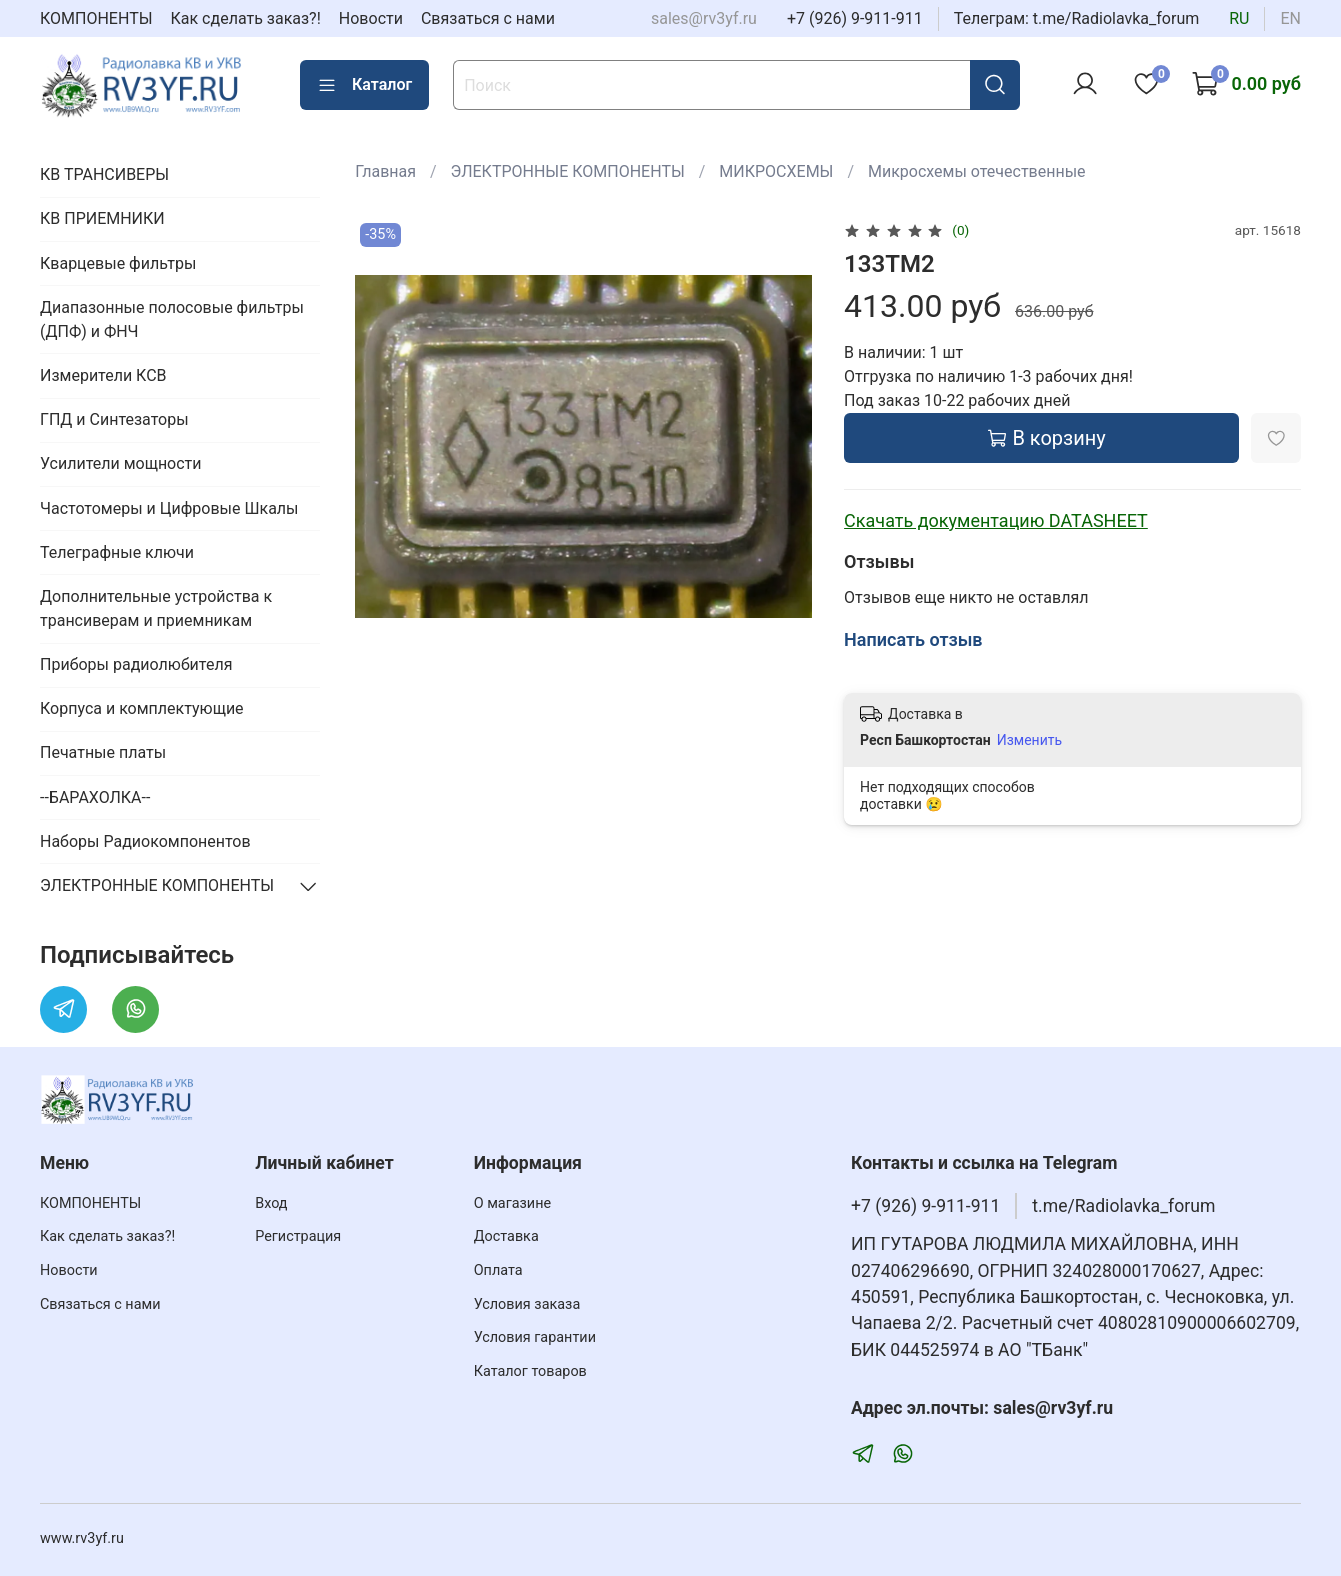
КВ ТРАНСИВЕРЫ (104, 174)
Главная (385, 171)
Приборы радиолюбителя (136, 664)
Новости (371, 18)
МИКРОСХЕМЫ (776, 171)
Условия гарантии (535, 1337)
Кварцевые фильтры (118, 263)
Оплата (498, 1270)
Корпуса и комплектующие (142, 708)
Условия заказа (527, 1304)
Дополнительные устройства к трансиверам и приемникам (156, 608)
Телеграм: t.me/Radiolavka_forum (1077, 18)
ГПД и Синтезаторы (114, 419)
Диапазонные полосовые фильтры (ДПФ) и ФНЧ (172, 319)
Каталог (364, 85)
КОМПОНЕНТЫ (96, 18)
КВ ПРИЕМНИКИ (102, 218)
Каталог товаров (530, 1371)
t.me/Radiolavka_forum (1123, 1206)
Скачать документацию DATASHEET (996, 520)
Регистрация (298, 1236)
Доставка (506, 1236)
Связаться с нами (488, 18)
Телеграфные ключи (117, 552)
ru (1239, 18)
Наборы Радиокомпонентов (145, 841)
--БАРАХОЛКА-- (95, 797)
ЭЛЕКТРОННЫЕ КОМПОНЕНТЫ (568, 171)
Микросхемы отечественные (977, 171)
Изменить (1029, 740)
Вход (271, 1203)
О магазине (512, 1203)
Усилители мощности (121, 463)
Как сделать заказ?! (246, 18)
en (1290, 18)
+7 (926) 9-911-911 (855, 18)
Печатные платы (103, 752)
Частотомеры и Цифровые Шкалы (169, 508)
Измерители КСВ (103, 375)
